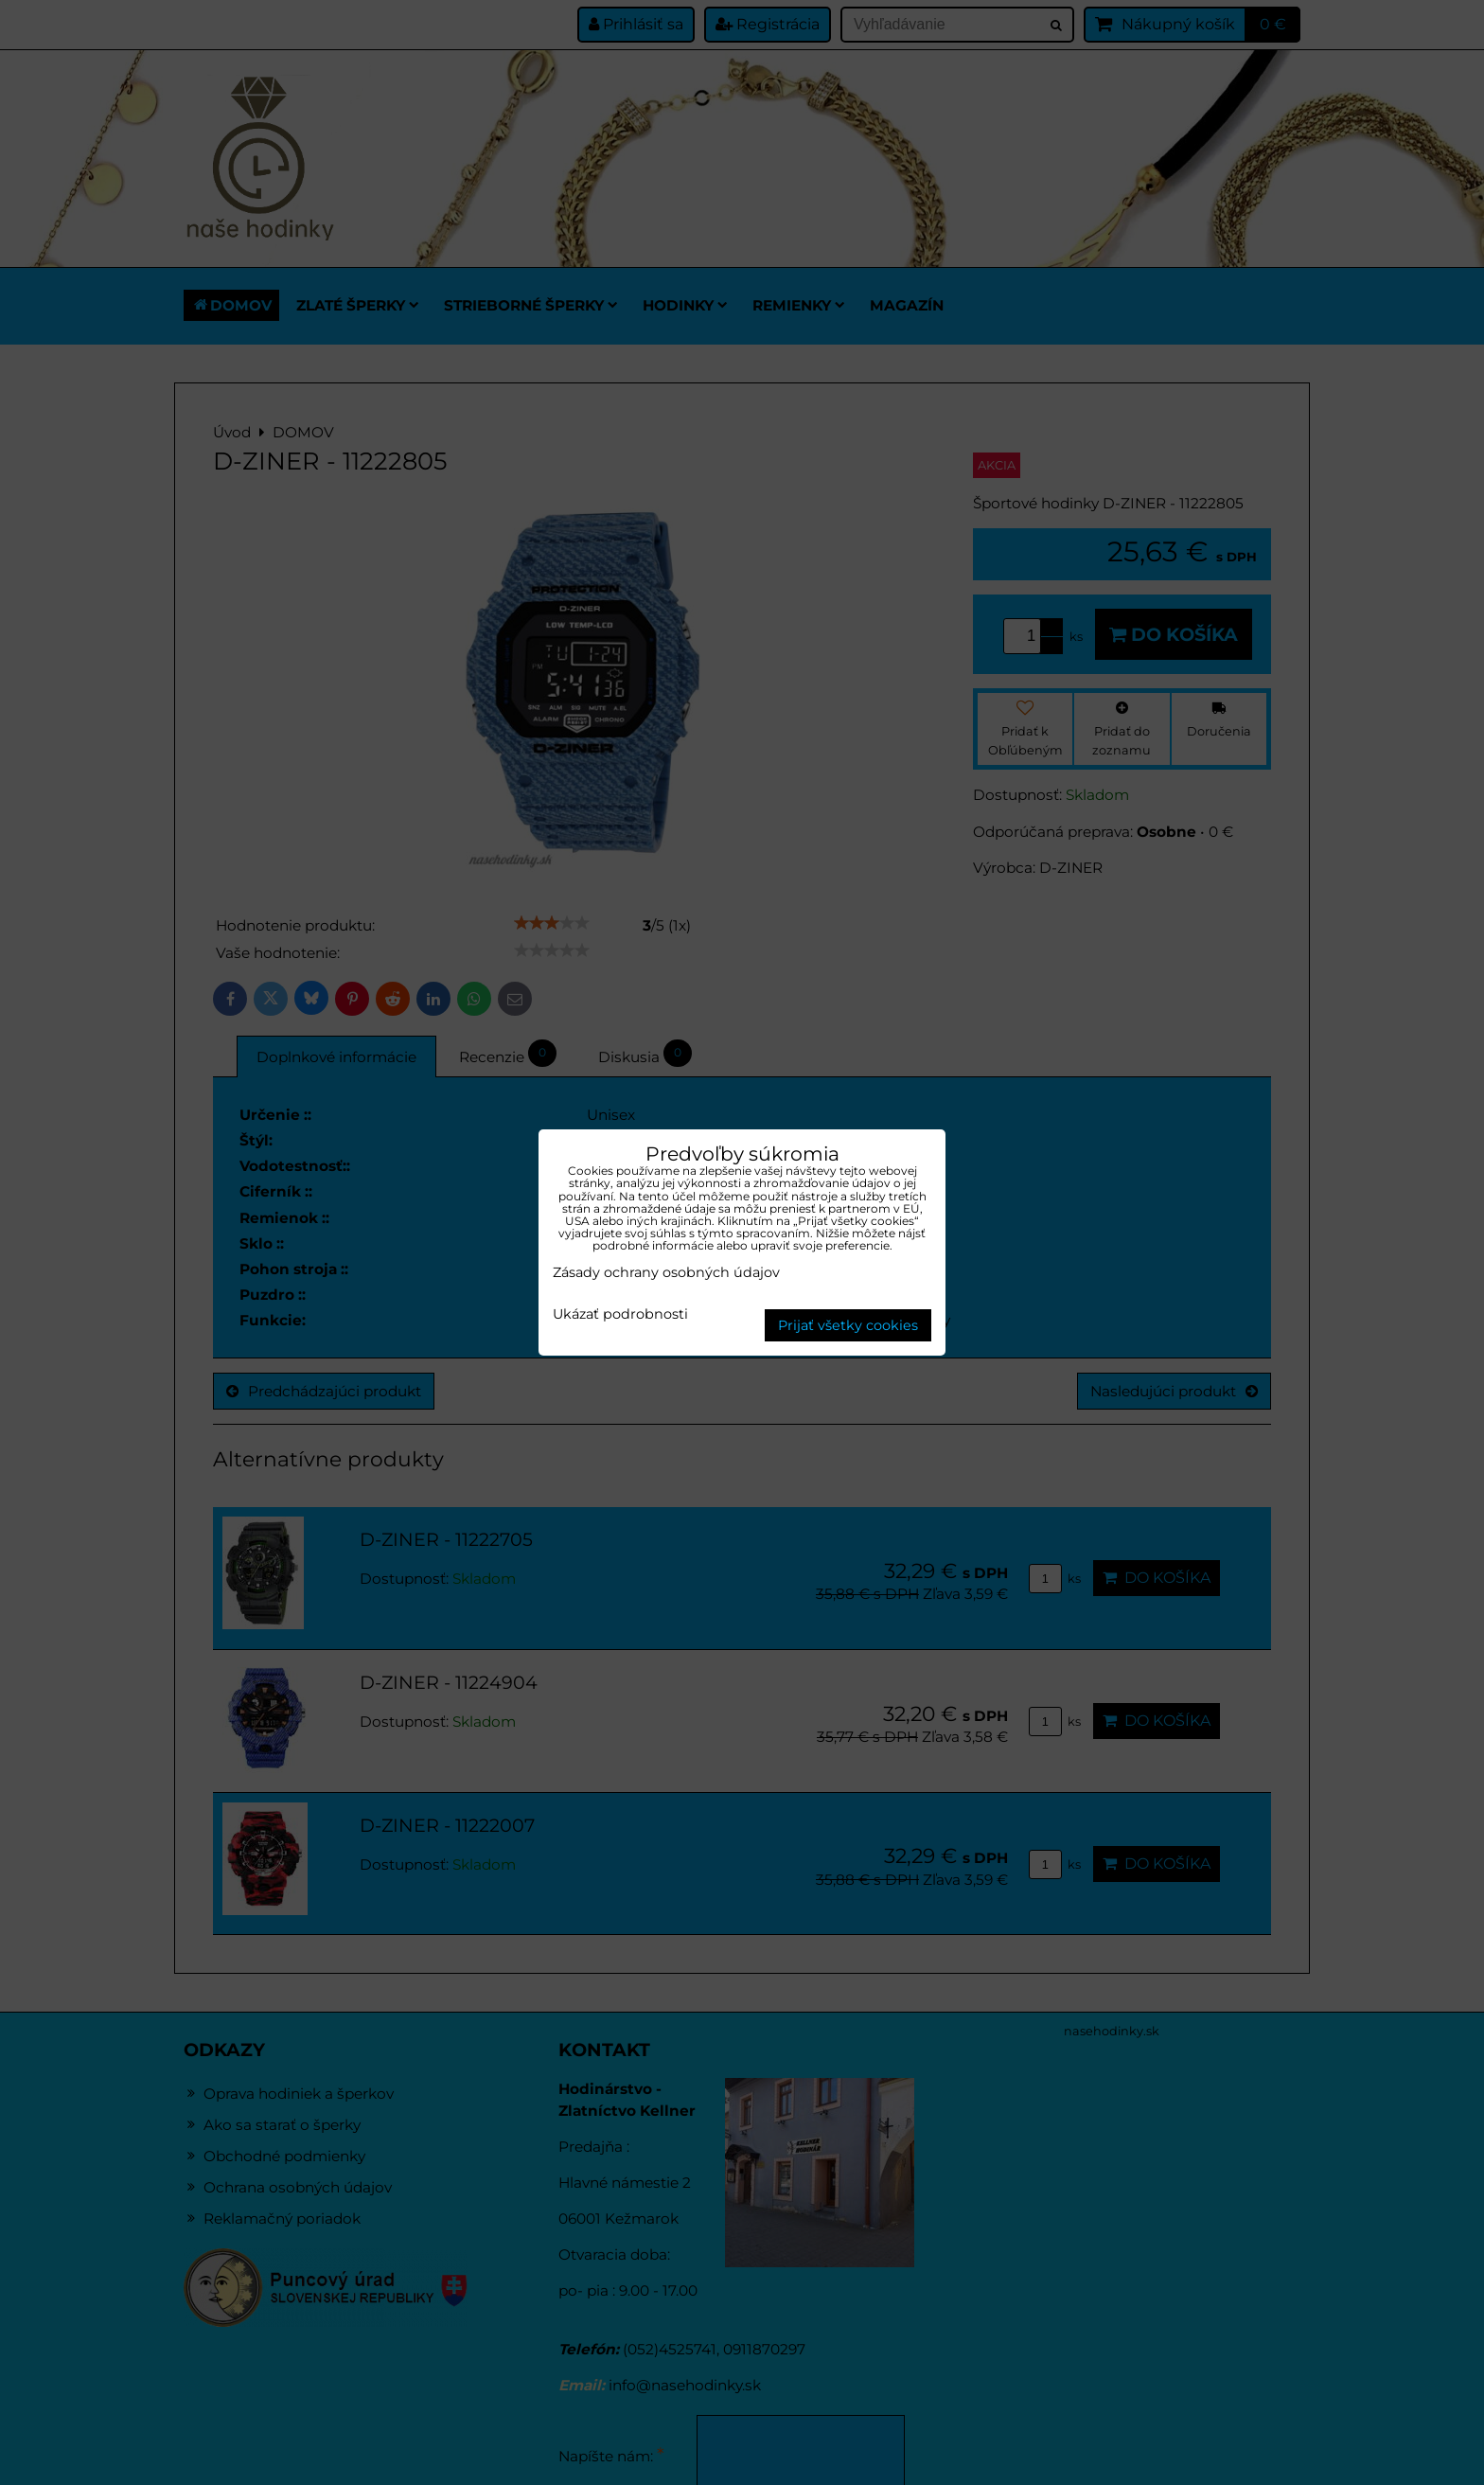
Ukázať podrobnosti (620, 1314)
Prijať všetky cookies (848, 1325)
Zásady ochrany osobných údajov (666, 1272)
